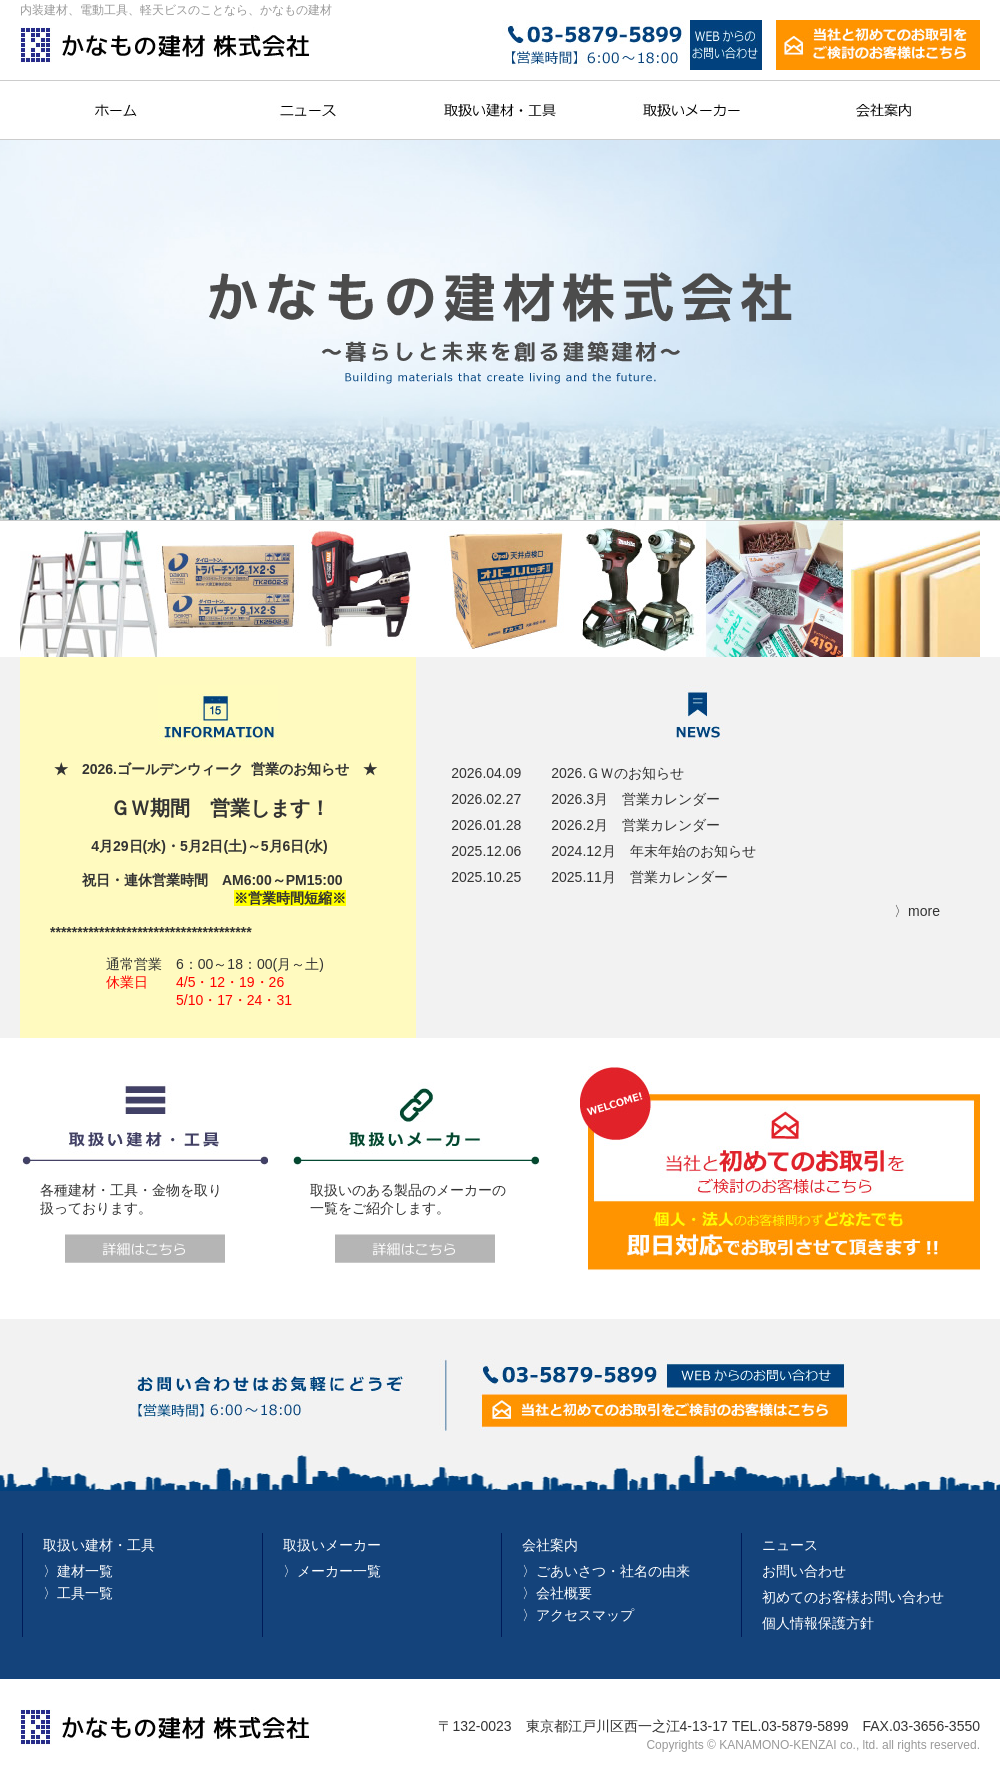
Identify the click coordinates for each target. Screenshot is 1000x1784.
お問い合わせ (804, 1571)
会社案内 (550, 1545)
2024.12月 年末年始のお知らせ (653, 851)
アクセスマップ (585, 1615)
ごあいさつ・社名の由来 (613, 1571)
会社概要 (564, 1593)
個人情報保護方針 (818, 1623)
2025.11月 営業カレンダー (639, 877)
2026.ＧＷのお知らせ (617, 773)
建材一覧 (85, 1571)
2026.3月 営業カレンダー (635, 799)
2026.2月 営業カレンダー (635, 825)
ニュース (790, 1545)
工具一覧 (85, 1593)
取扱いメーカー (332, 1545)
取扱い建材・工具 (99, 1545)
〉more (917, 911)
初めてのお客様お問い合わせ (853, 1597)
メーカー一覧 (339, 1571)
